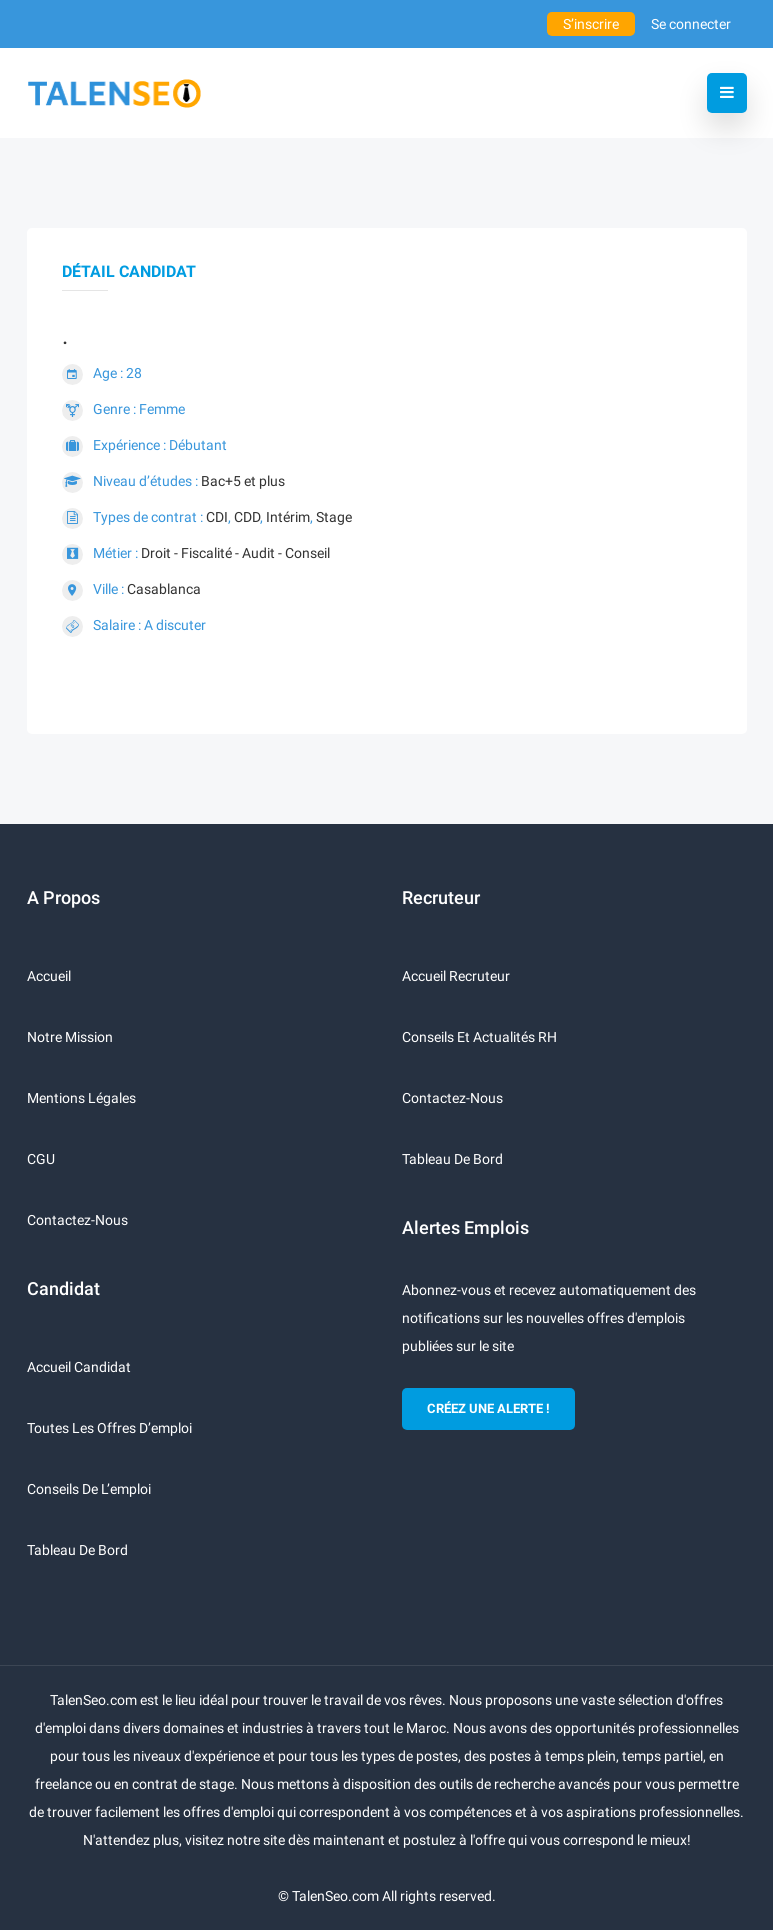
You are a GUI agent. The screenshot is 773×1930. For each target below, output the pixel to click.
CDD (247, 517)
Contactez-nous (77, 1220)
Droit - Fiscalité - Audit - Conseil (235, 553)
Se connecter (691, 24)
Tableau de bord (77, 1550)
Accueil (49, 976)
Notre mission (70, 1037)
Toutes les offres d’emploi (109, 1428)
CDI (217, 517)
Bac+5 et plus (243, 481)
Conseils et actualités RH (479, 1037)
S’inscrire (591, 24)
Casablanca (164, 589)
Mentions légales (81, 1098)
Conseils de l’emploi (89, 1489)
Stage (334, 517)
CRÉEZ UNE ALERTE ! (488, 1408)
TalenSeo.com (335, 1896)
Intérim (288, 517)
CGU (41, 1159)
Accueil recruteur (456, 976)
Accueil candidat (79, 1367)
